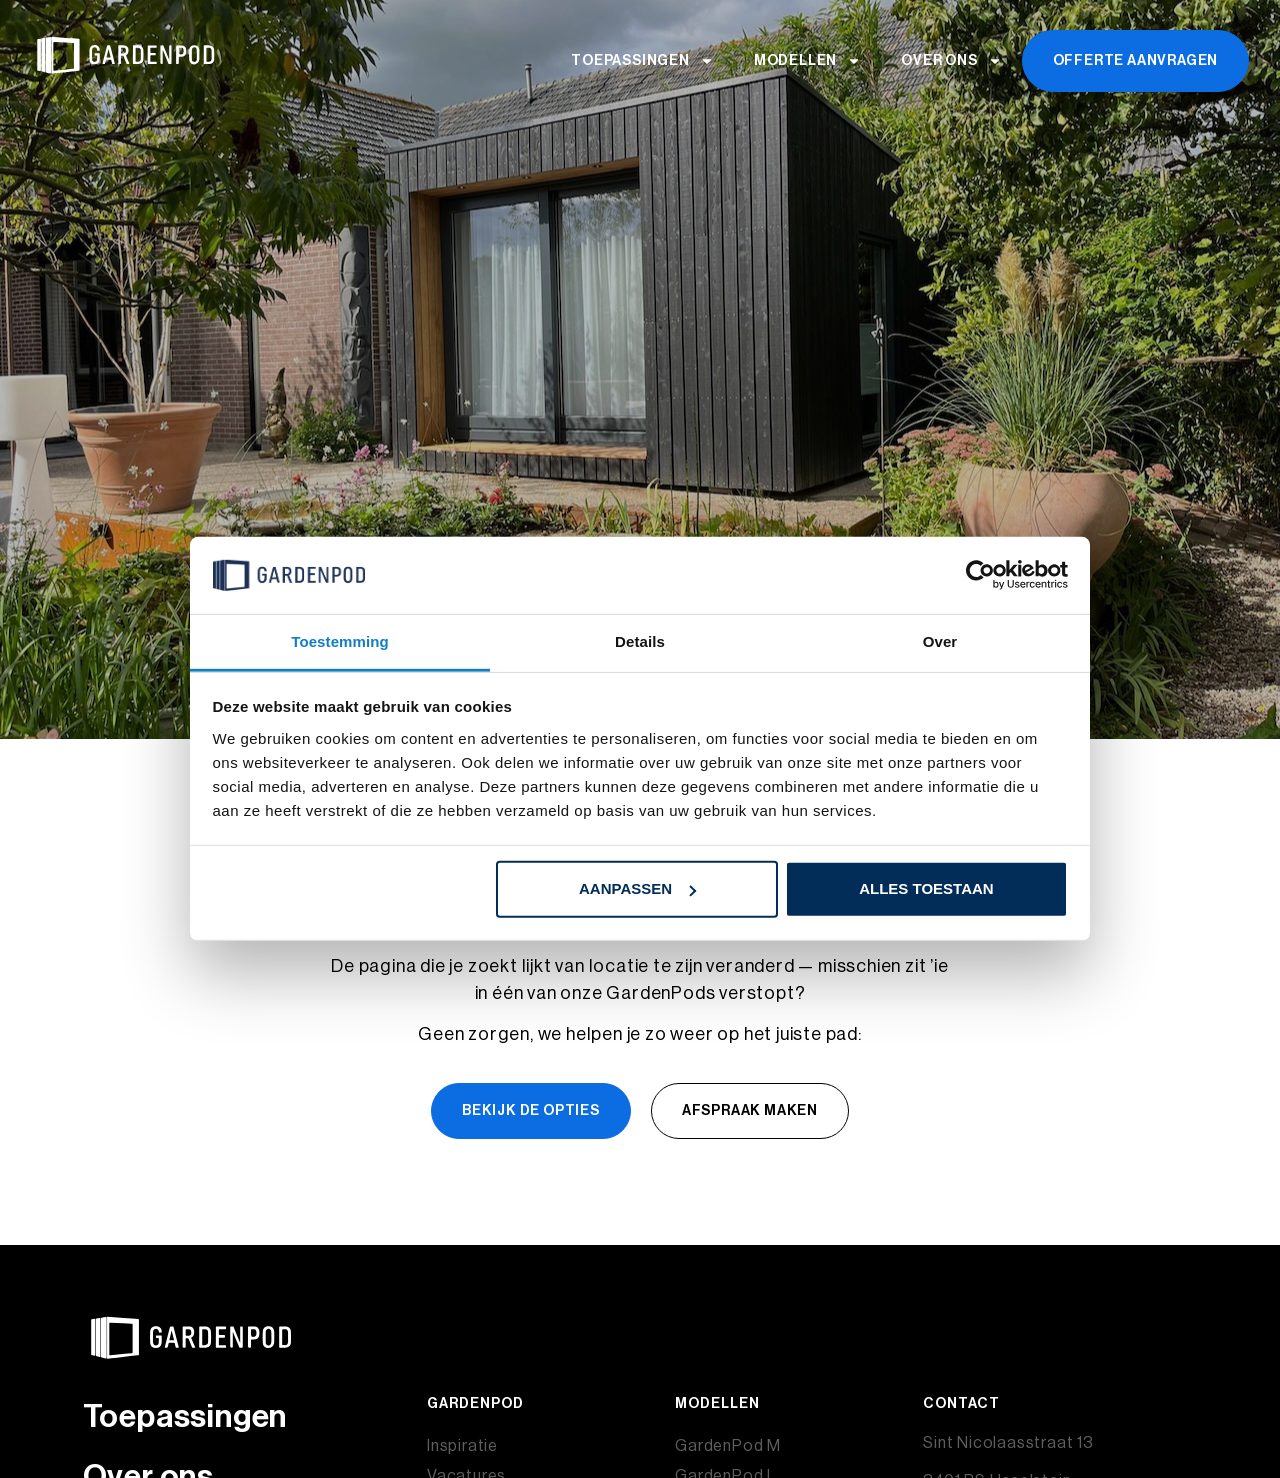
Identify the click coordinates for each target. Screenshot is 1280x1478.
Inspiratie (462, 1446)
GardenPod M (728, 1446)
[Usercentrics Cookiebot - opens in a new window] (980, 575)
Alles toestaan (926, 888)
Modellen (807, 61)
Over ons (951, 61)
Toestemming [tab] (340, 641)
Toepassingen (642, 61)
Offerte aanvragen (1136, 61)
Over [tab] (940, 641)
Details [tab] (640, 641)
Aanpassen (637, 888)
